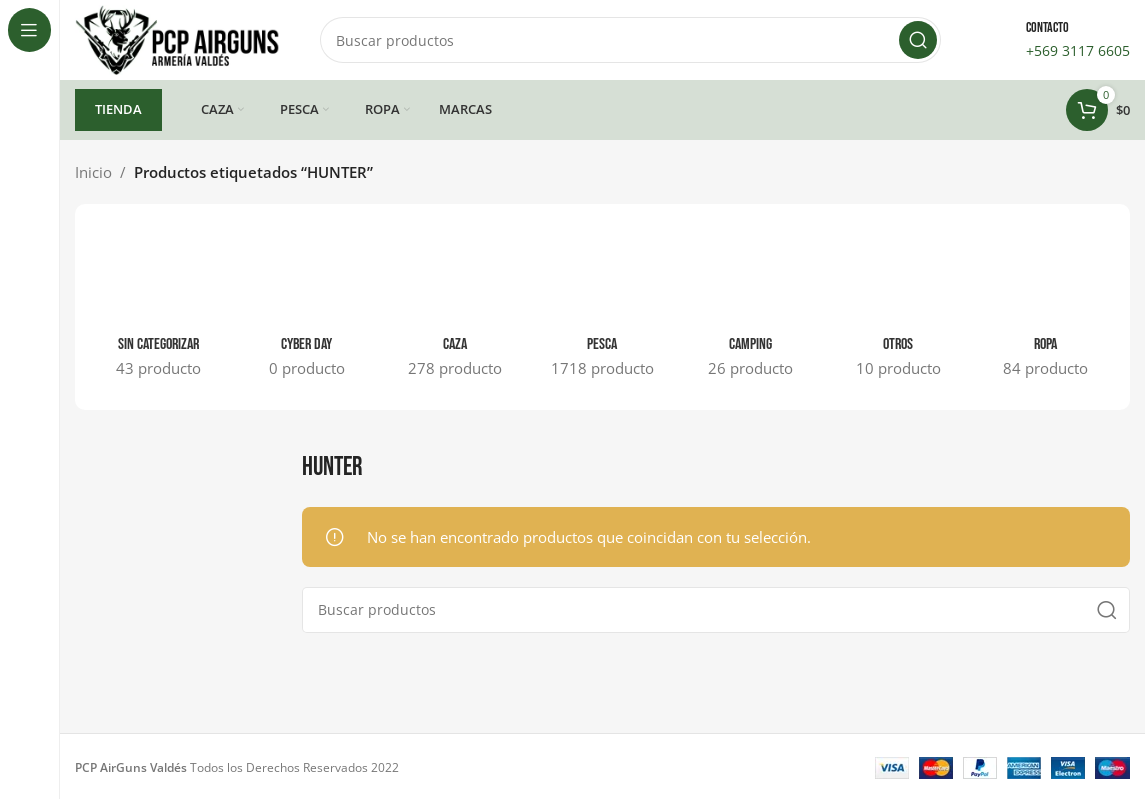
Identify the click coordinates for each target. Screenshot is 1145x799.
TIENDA (118, 109)
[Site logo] (177, 38)
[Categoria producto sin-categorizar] (159, 307)
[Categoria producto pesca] (603, 307)
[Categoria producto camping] (750, 307)
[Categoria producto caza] (455, 307)
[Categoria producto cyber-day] (307, 307)
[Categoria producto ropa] (1046, 307)
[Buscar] (630, 40)
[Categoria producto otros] (898, 307)
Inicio (93, 172)
